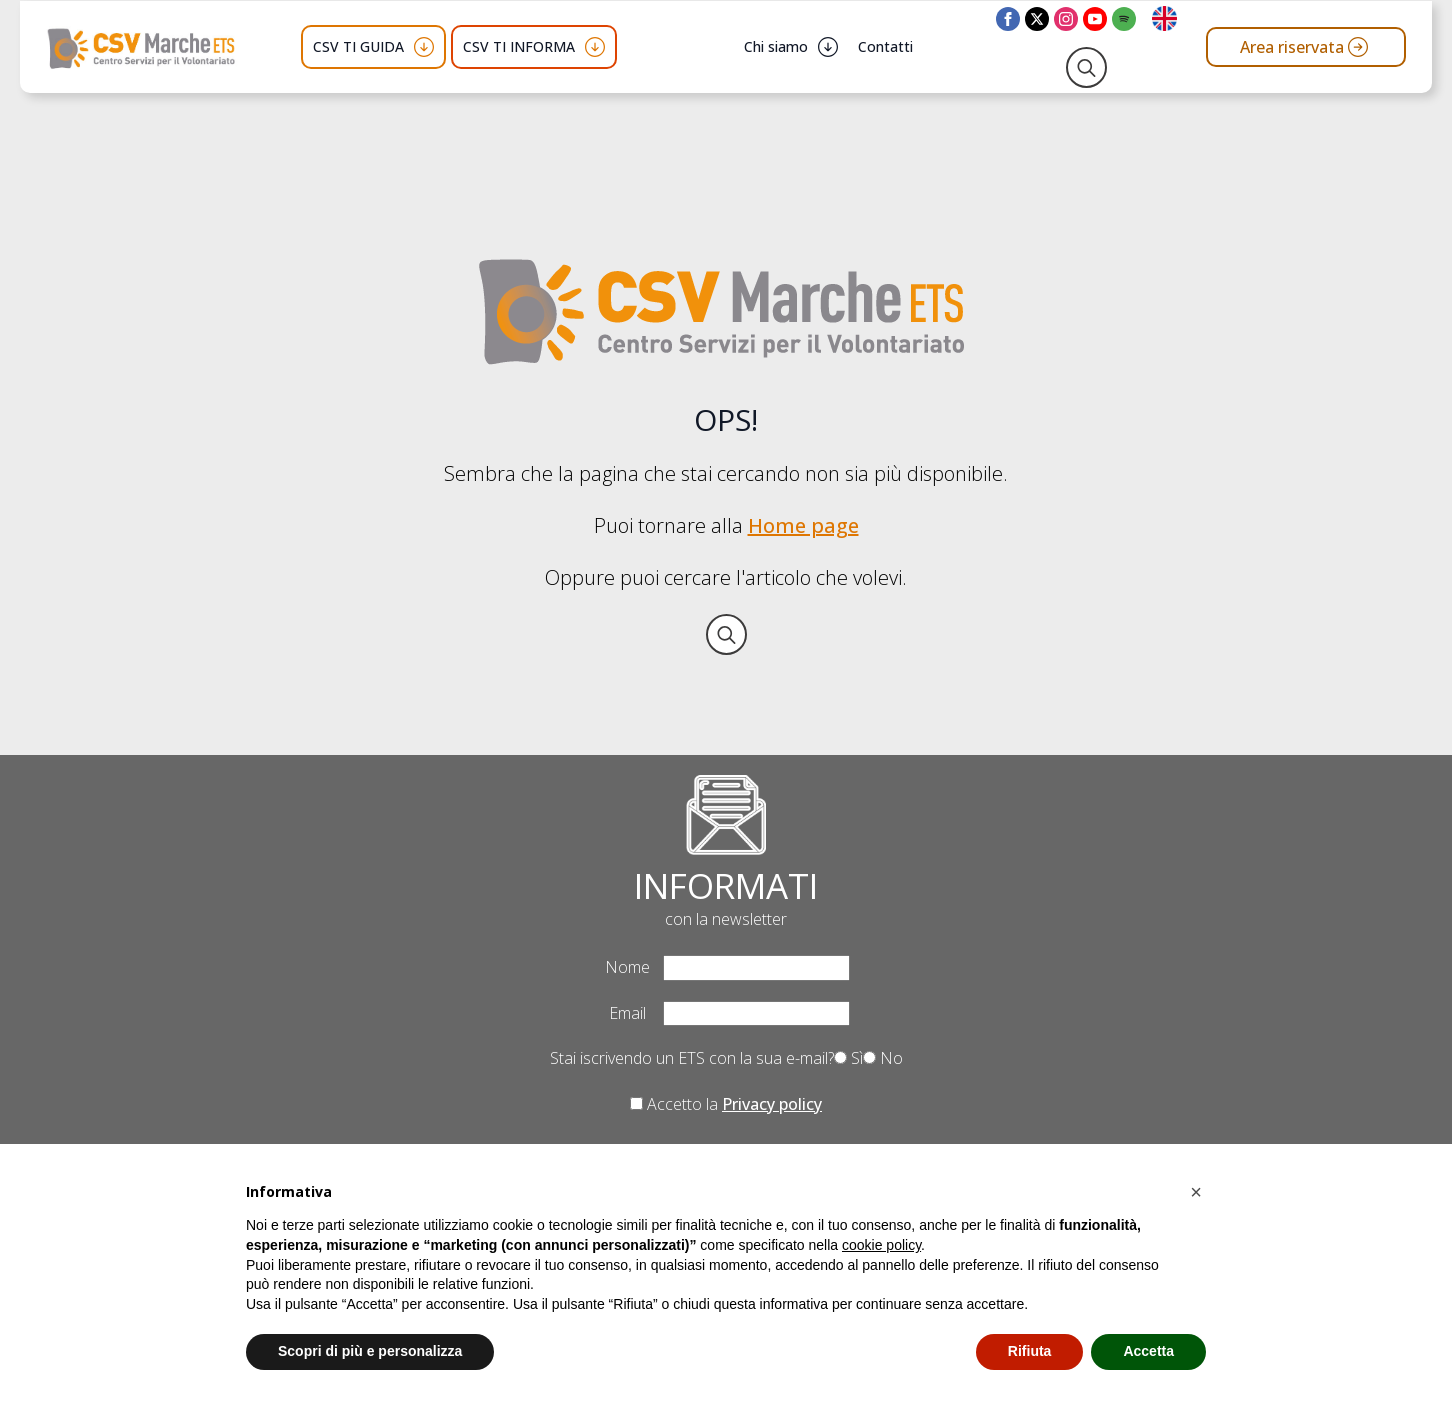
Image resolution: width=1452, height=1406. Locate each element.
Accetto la (726, 1104)
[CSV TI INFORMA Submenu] (595, 47)
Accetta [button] (1148, 1351)
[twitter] (1037, 19)
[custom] (1124, 19)
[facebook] (1008, 19)
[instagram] (1066, 19)
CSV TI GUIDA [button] (358, 46)
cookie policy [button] (881, 1245)
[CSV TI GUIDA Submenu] (424, 47)
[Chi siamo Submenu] (828, 47)
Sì (848, 1058)
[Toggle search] (1086, 67)
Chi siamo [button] (776, 46)
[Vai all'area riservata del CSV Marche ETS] (1306, 47)
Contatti (885, 46)
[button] (1196, 1192)
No (883, 1058)
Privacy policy (772, 1104)
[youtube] (1095, 19)
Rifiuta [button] (1030, 1351)
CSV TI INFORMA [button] (519, 46)
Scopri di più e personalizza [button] (370, 1351)
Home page (803, 525)
